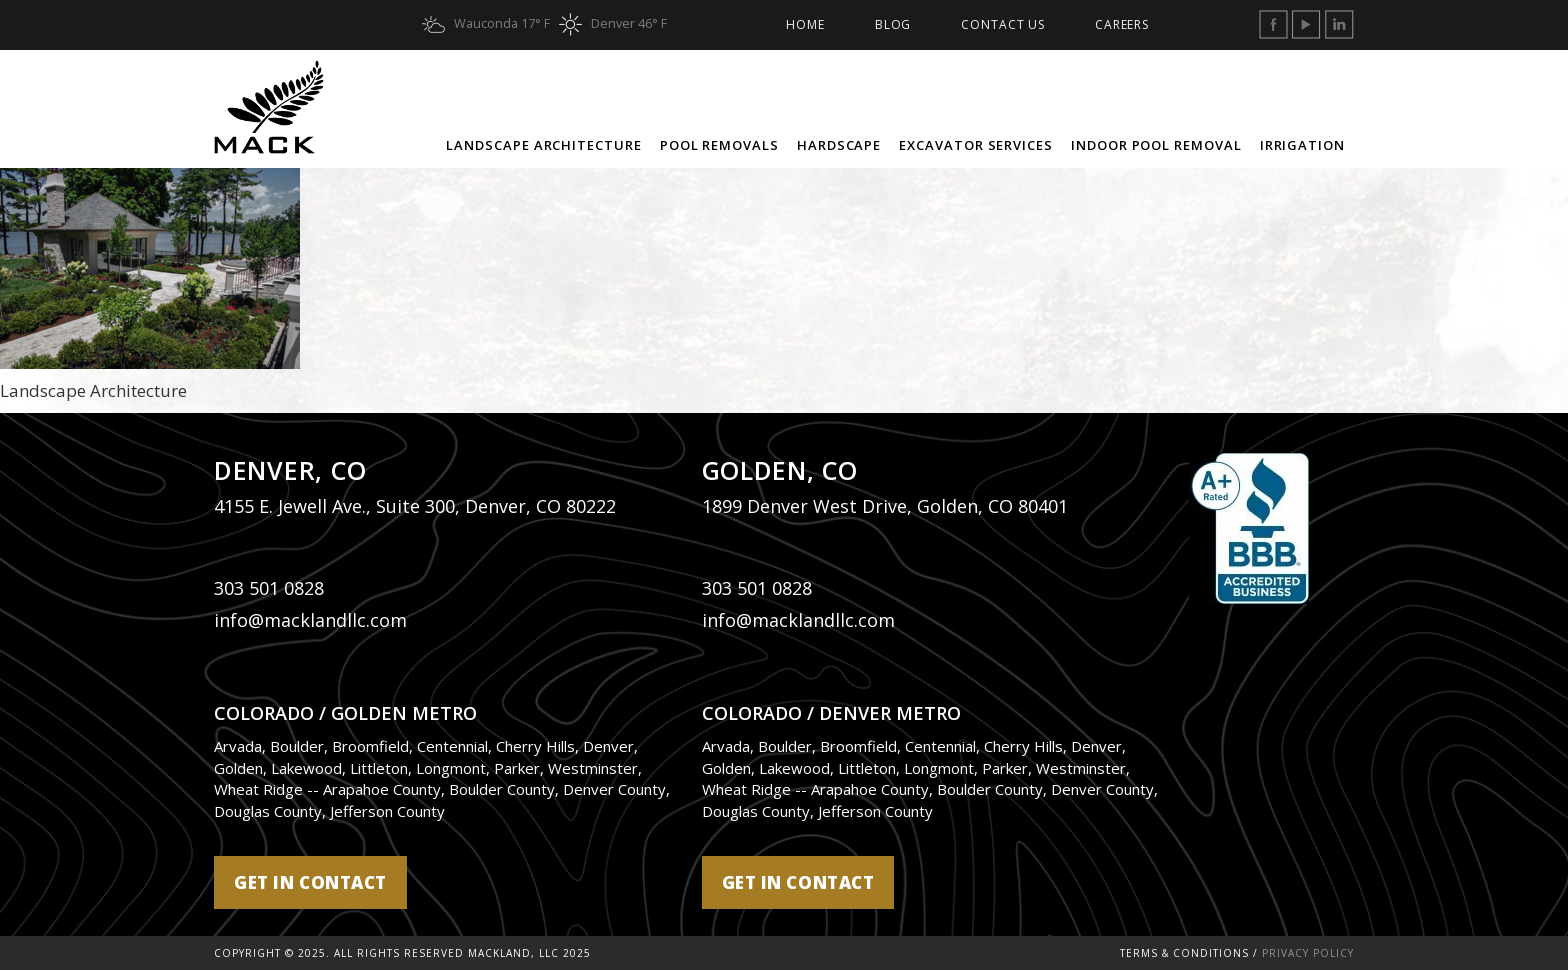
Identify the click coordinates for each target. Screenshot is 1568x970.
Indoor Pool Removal (1156, 145)
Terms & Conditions (1184, 953)
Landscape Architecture (543, 145)
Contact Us (1003, 24)
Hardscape (839, 145)
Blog (893, 24)
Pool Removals (719, 145)
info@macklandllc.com (310, 620)
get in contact (310, 882)
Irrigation (1302, 145)
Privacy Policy (1308, 953)
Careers (1122, 24)
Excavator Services (976, 145)
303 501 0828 (269, 588)
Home (805, 24)
